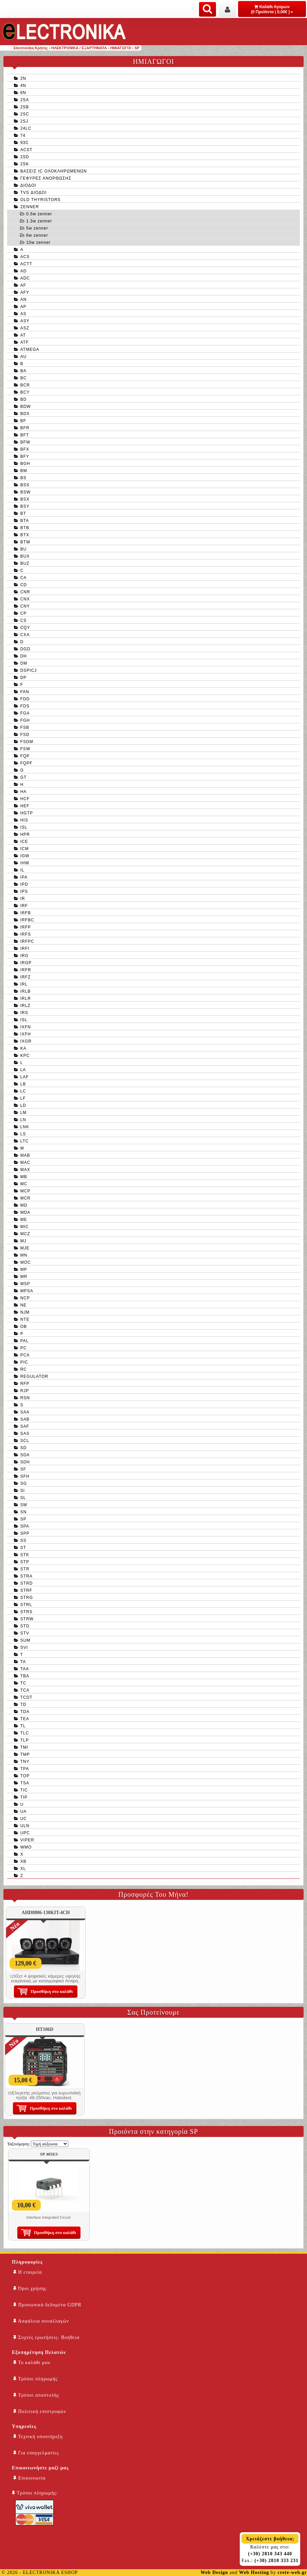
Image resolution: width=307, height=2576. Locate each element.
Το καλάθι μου (31, 2362)
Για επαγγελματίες (36, 2452)
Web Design (214, 2572)
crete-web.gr (292, 2572)
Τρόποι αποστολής (36, 2395)
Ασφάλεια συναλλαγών (41, 2321)
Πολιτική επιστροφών (39, 2411)
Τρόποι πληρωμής (35, 2378)
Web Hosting (254, 2572)
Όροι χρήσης (30, 2288)
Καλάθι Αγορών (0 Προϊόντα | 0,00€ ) (272, 9)
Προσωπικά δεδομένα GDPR (47, 2304)
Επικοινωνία (29, 2478)
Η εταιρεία (27, 2272)
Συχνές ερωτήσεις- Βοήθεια (46, 2337)
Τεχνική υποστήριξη (38, 2436)
